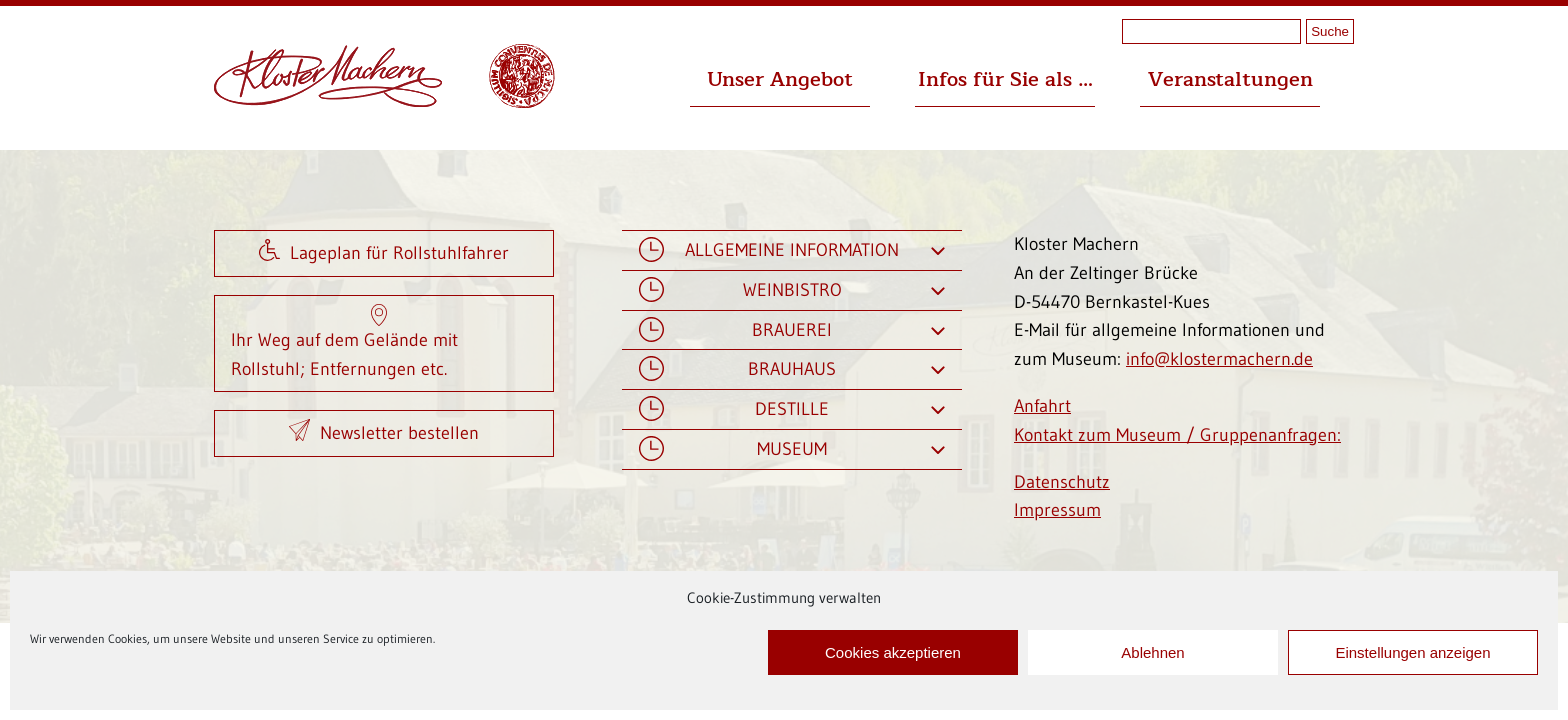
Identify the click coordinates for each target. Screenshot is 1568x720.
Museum (792, 449)
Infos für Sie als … (1005, 79)
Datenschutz (1062, 482)
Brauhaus (792, 369)
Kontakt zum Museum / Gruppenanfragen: (1177, 435)
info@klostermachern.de (1219, 359)
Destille (792, 409)
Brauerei (792, 330)
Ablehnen (1152, 652)
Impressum (1057, 510)
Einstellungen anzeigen (1412, 652)
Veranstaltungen (1230, 79)
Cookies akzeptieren (893, 652)
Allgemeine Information (792, 250)
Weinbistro (792, 290)
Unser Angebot (780, 79)
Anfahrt (1042, 406)
